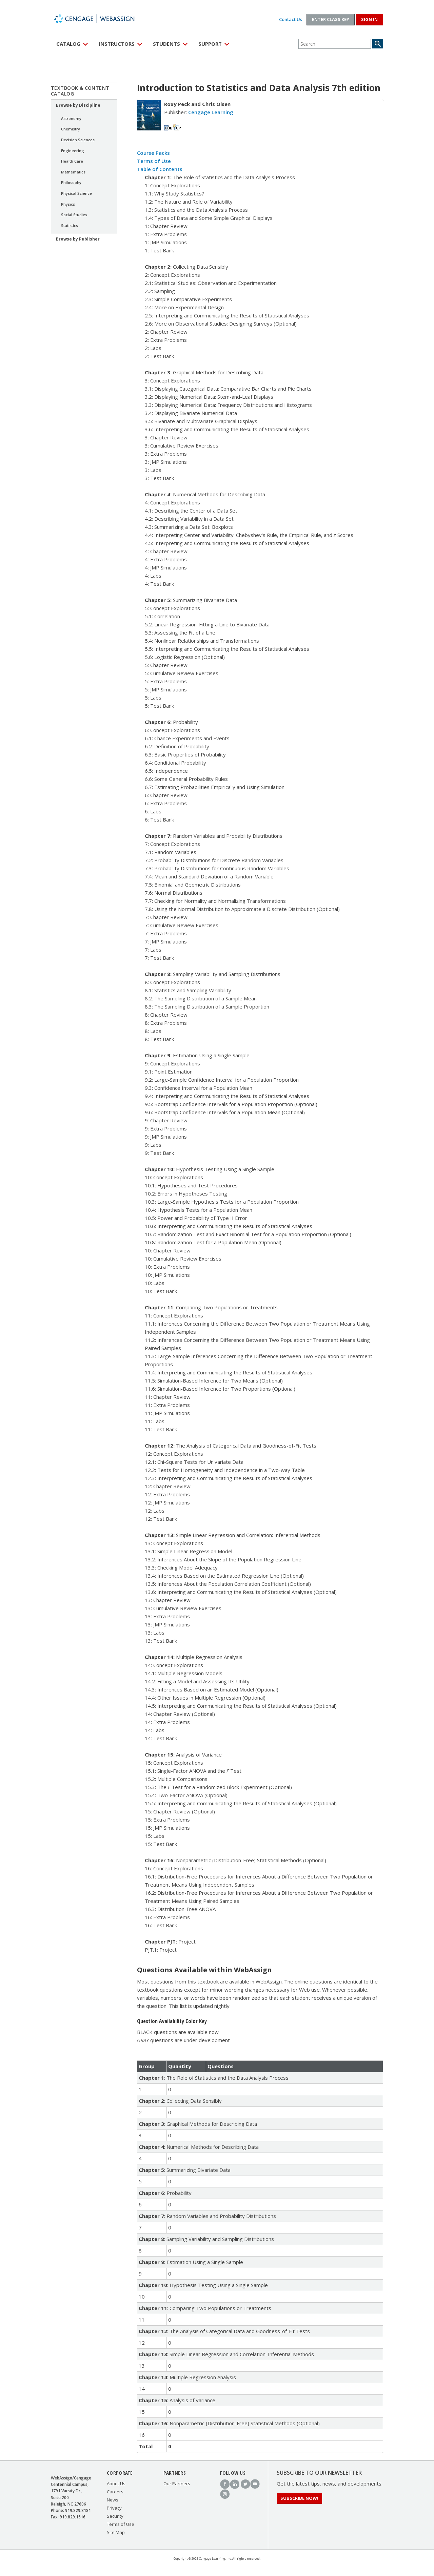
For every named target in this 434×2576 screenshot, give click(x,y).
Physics (68, 204)
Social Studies (74, 214)
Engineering (72, 150)
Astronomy (71, 118)
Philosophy (71, 182)
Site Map (116, 2532)
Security (115, 2516)
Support (210, 43)
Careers (115, 2492)
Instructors (117, 43)
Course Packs (153, 152)
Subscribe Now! (299, 2498)
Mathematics (73, 171)
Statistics (69, 225)
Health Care (72, 161)
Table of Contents (159, 169)
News (112, 2500)
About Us (116, 2483)
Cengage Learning (210, 112)
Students (166, 43)
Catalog (68, 43)
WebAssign (102, 18)
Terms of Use (154, 161)
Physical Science (76, 193)
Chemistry (70, 128)
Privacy (114, 2508)
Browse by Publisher (78, 239)
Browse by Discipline (78, 105)
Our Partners (176, 2483)
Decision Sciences (78, 139)
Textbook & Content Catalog (80, 91)
